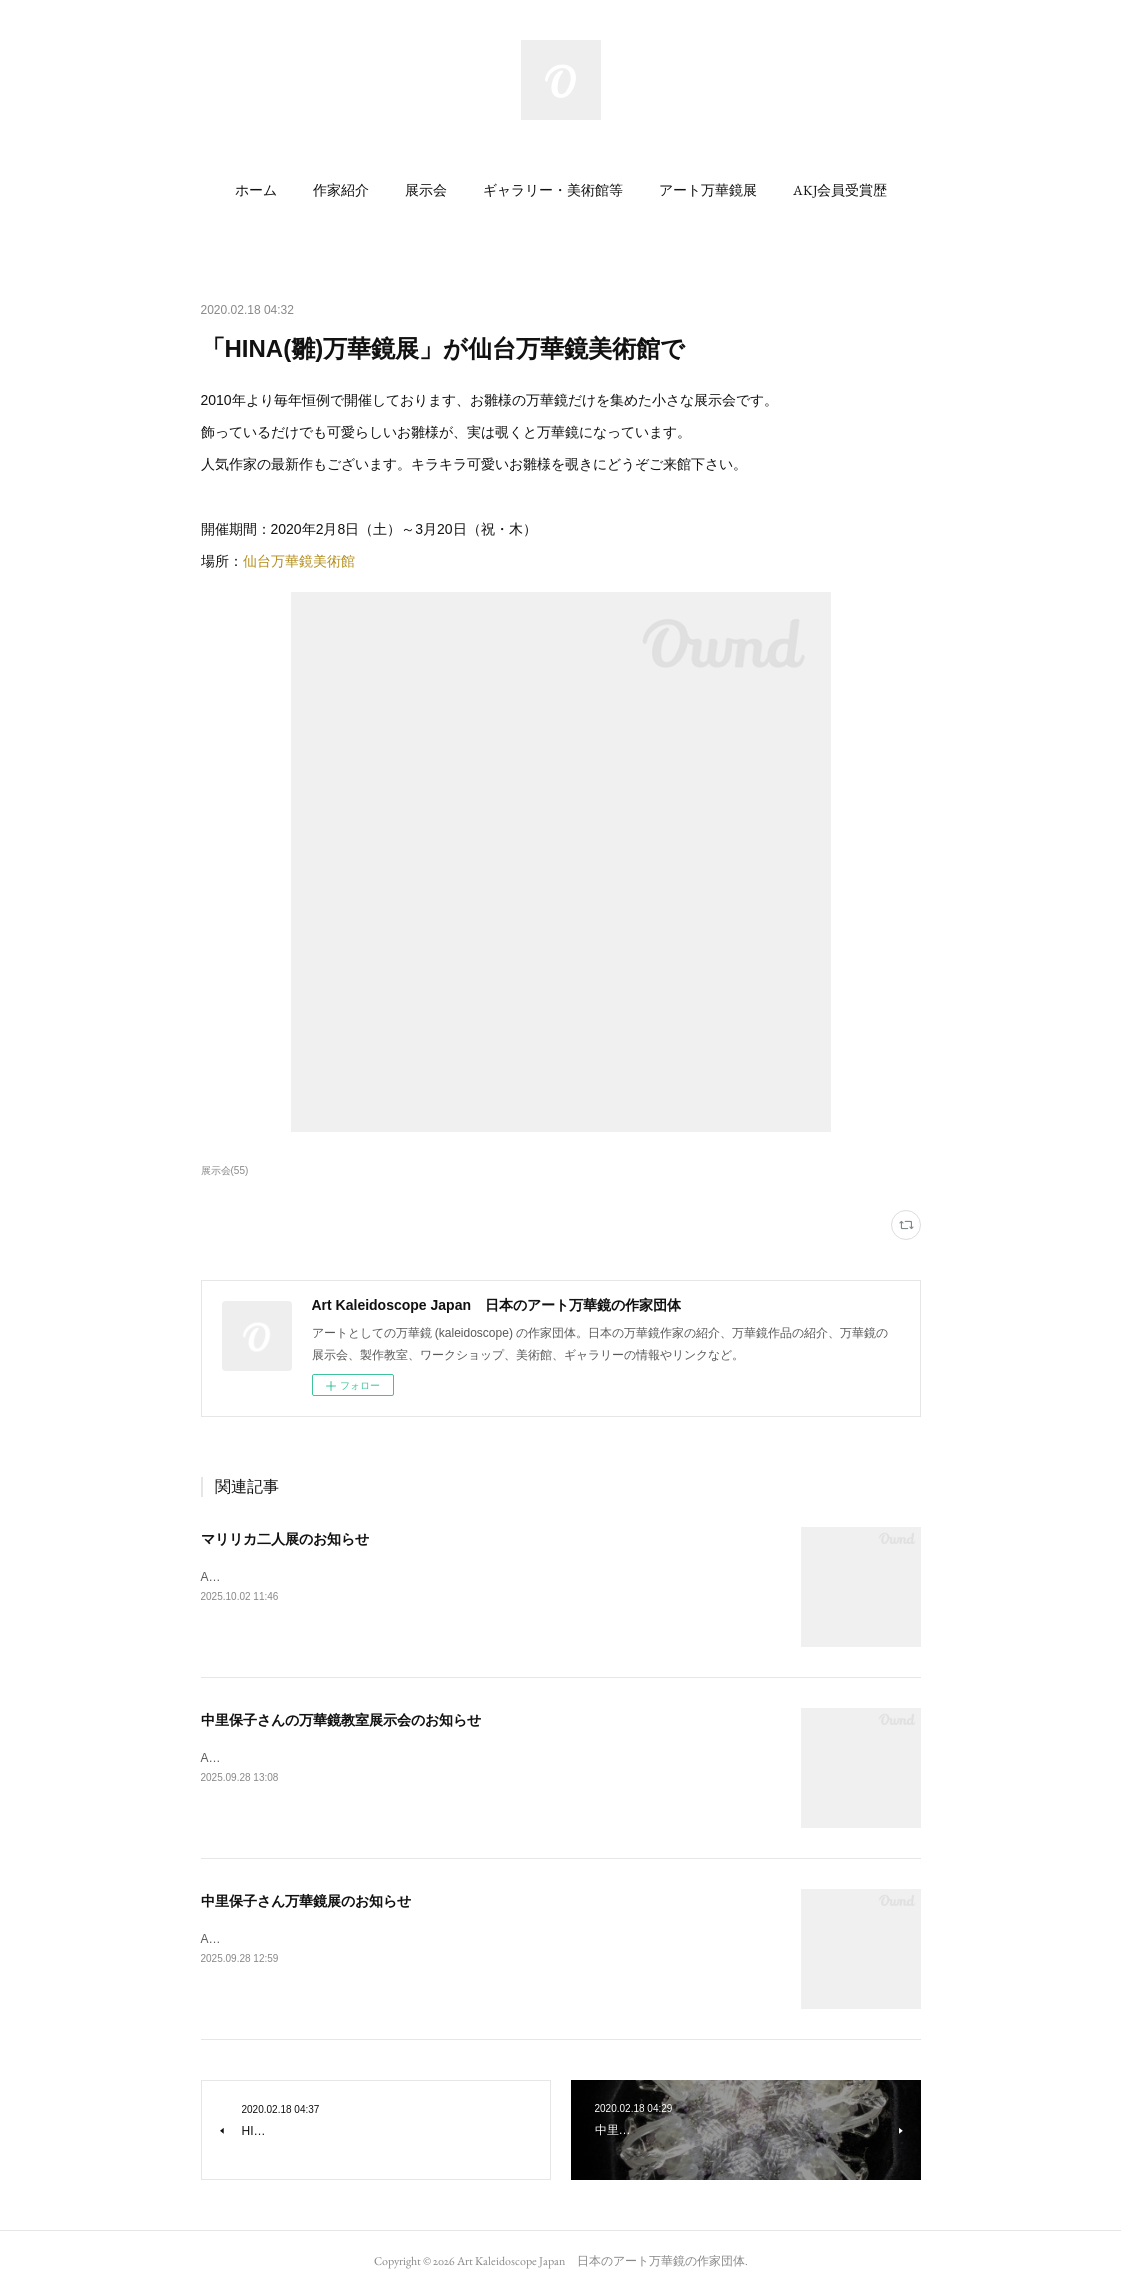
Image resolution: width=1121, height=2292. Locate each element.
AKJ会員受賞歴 (840, 190)
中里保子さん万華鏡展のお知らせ (306, 1901)
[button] (256, 190)
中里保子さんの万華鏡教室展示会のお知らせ (341, 1720)
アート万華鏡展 (708, 190)
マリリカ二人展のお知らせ (285, 1539)
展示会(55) (225, 1170)
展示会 (426, 190)
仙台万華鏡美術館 (299, 561)
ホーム (256, 190)
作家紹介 (341, 190)
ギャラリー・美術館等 (553, 190)
